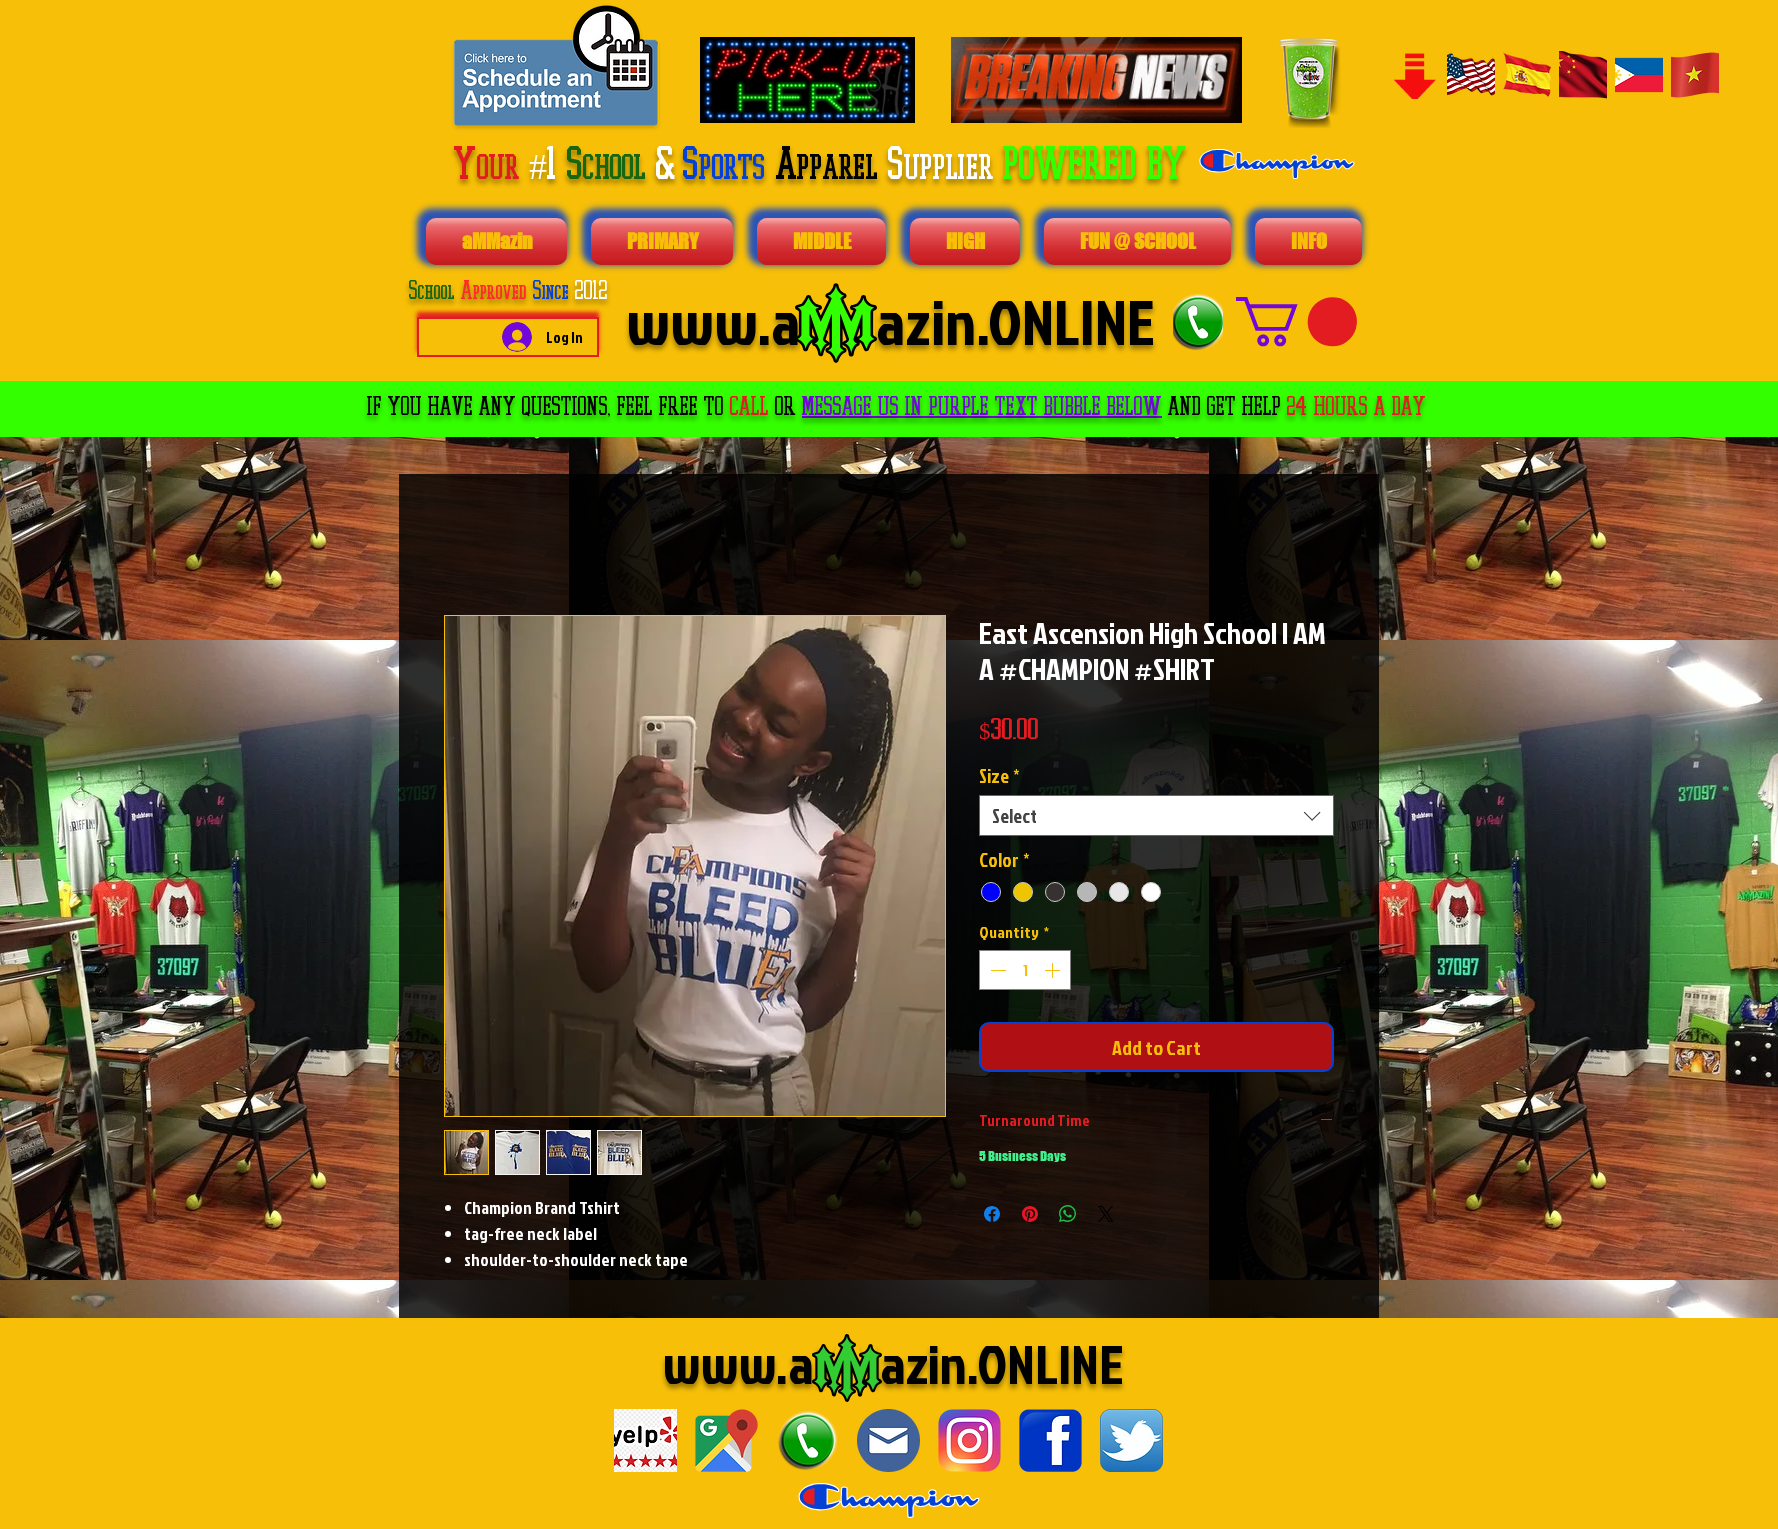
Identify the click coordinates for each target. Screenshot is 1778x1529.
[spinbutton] (1025, 970)
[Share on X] (1106, 1214)
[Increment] (1054, 970)
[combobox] (1156, 815)
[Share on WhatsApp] (1068, 1214)
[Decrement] (996, 970)
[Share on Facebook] (992, 1214)
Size (999, 775)
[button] (1296, 321)
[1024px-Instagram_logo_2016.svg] (969, 1440)
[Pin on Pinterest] (1030, 1214)
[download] (645, 1440)
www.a (738, 1363)
